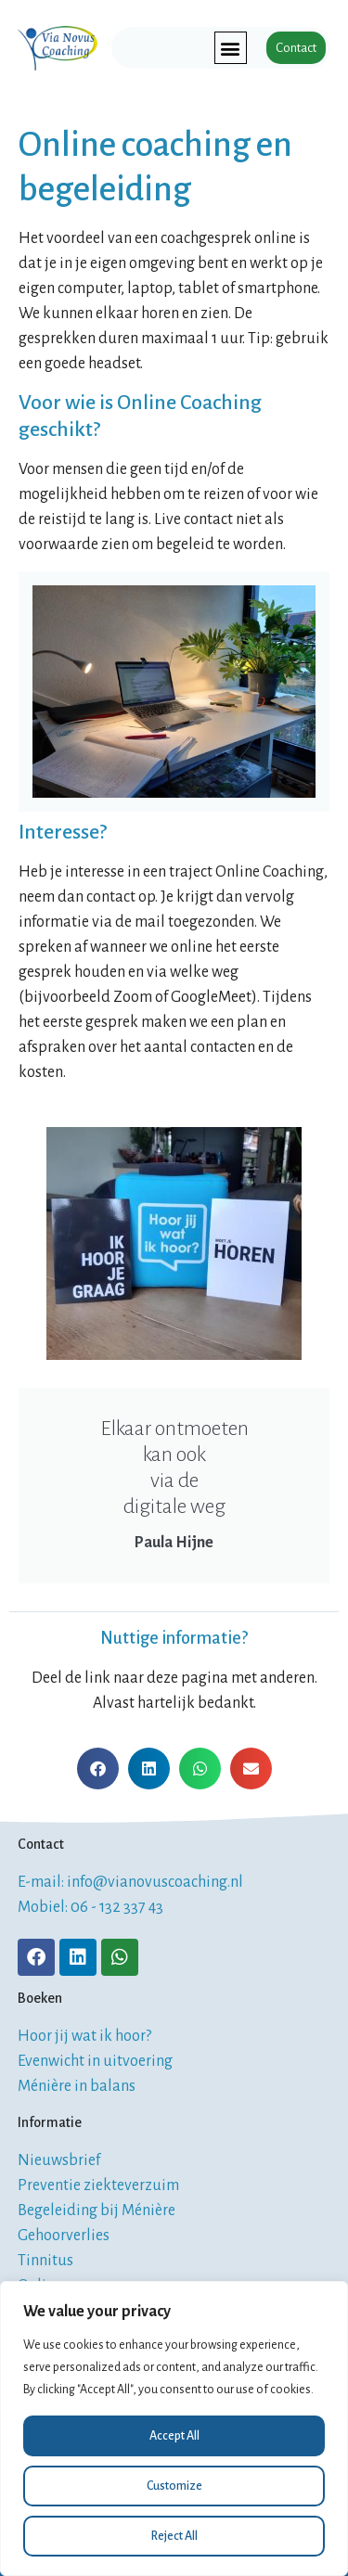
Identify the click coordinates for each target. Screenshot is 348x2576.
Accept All (174, 2435)
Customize (174, 2486)
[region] (174, 2428)
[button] (230, 48)
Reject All (174, 2536)
